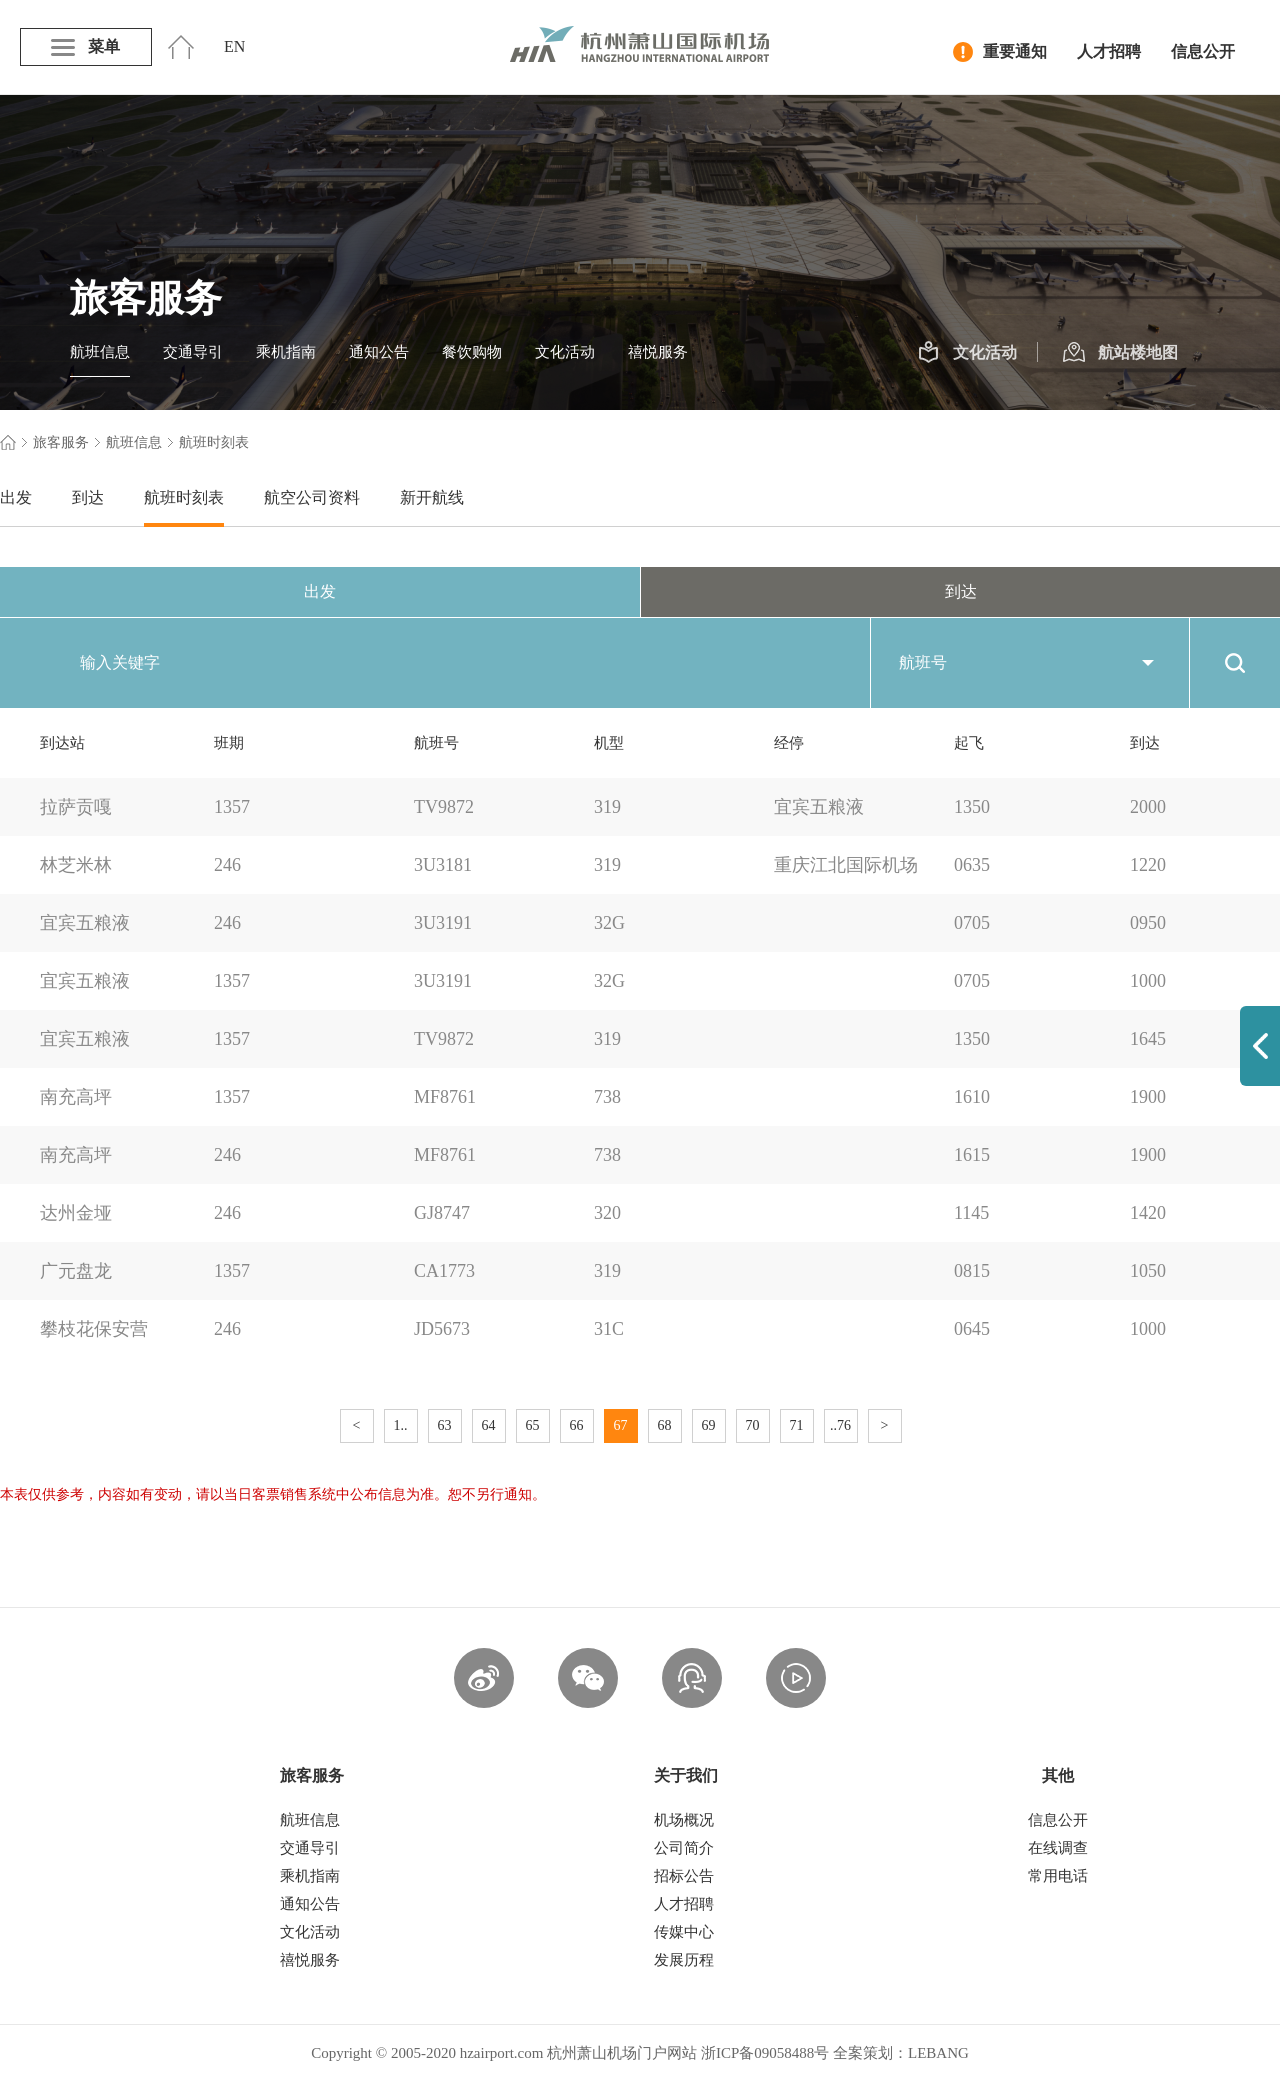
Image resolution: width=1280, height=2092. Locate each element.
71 (797, 1425)
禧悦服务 (658, 352)
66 (577, 1425)
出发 (16, 497)
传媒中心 (684, 1932)
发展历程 (684, 1960)
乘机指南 (286, 352)
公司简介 (684, 1848)
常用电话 (1058, 1876)
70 (753, 1425)
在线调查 (1058, 1848)
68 (665, 1425)
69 (709, 1425)
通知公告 (379, 352)
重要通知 (1000, 52)
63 (445, 1425)
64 (489, 1425)
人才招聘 (1109, 51)
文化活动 (565, 352)
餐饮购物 (472, 352)
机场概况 (684, 1820)
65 (533, 1425)
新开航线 (432, 497)
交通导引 (193, 352)
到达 (88, 497)
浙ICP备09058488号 (765, 2053)
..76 (840, 1425)
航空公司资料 (312, 497)
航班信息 (100, 352)
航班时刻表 (184, 497)
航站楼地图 (1120, 353)
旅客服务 (61, 442)
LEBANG (938, 2053)
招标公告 (684, 1876)
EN (234, 46)
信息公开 (1203, 51)
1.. (401, 1425)
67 (621, 1425)
